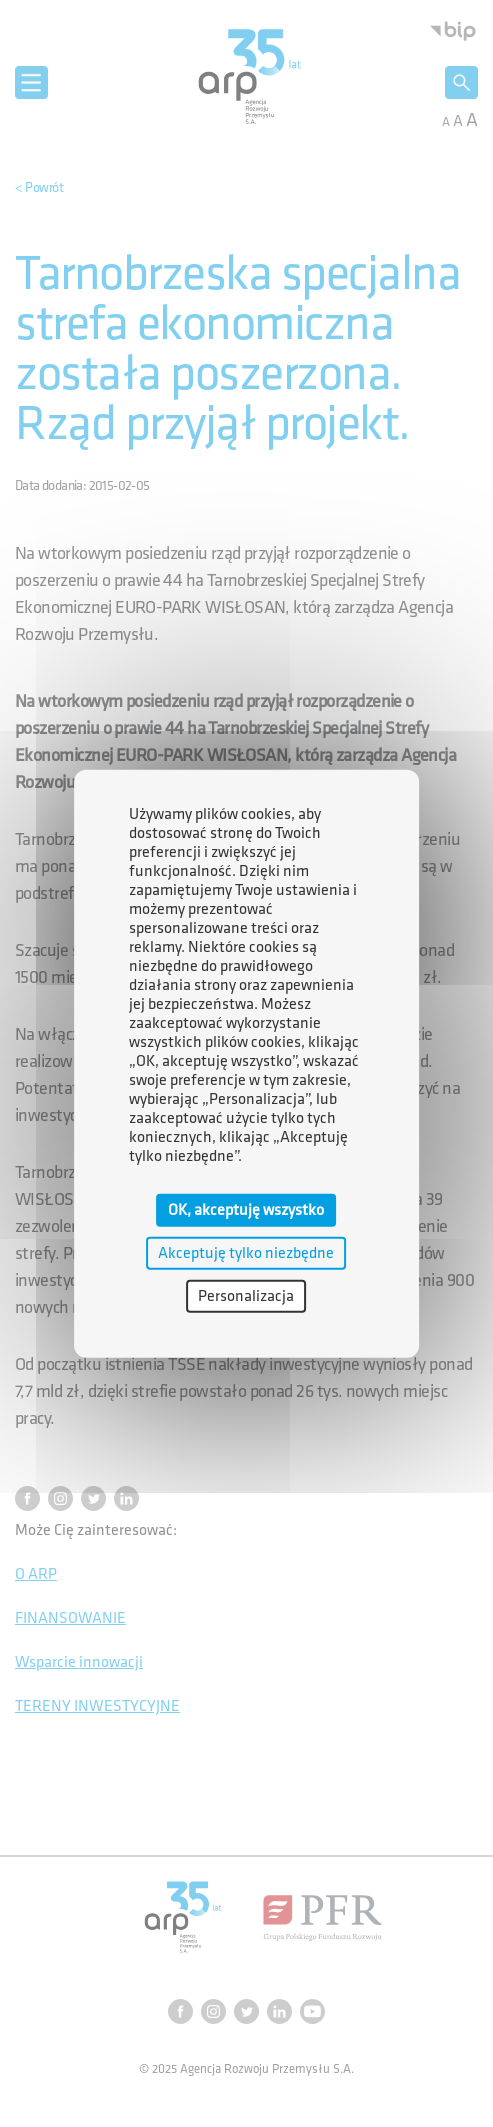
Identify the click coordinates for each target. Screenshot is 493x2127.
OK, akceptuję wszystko (246, 1209)
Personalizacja (246, 1296)
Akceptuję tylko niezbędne (246, 1252)
